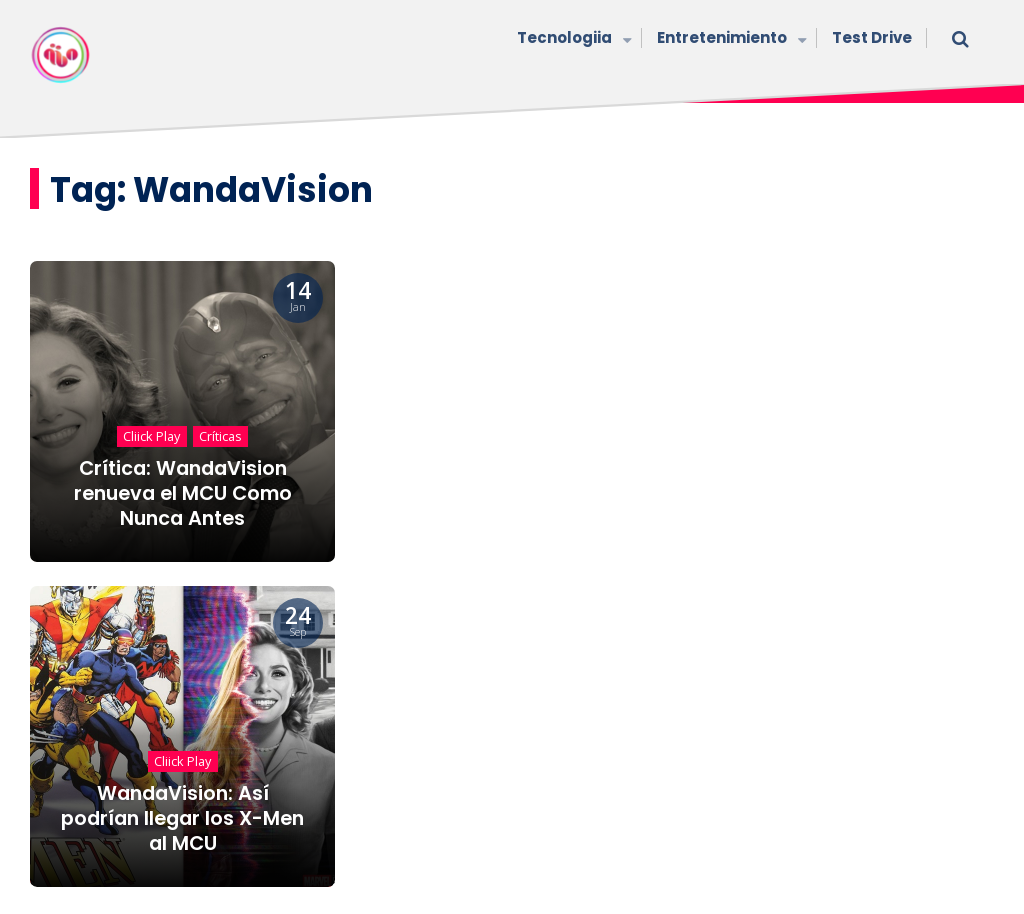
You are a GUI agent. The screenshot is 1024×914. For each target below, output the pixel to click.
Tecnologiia (572, 39)
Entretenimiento (729, 39)
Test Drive (872, 37)
